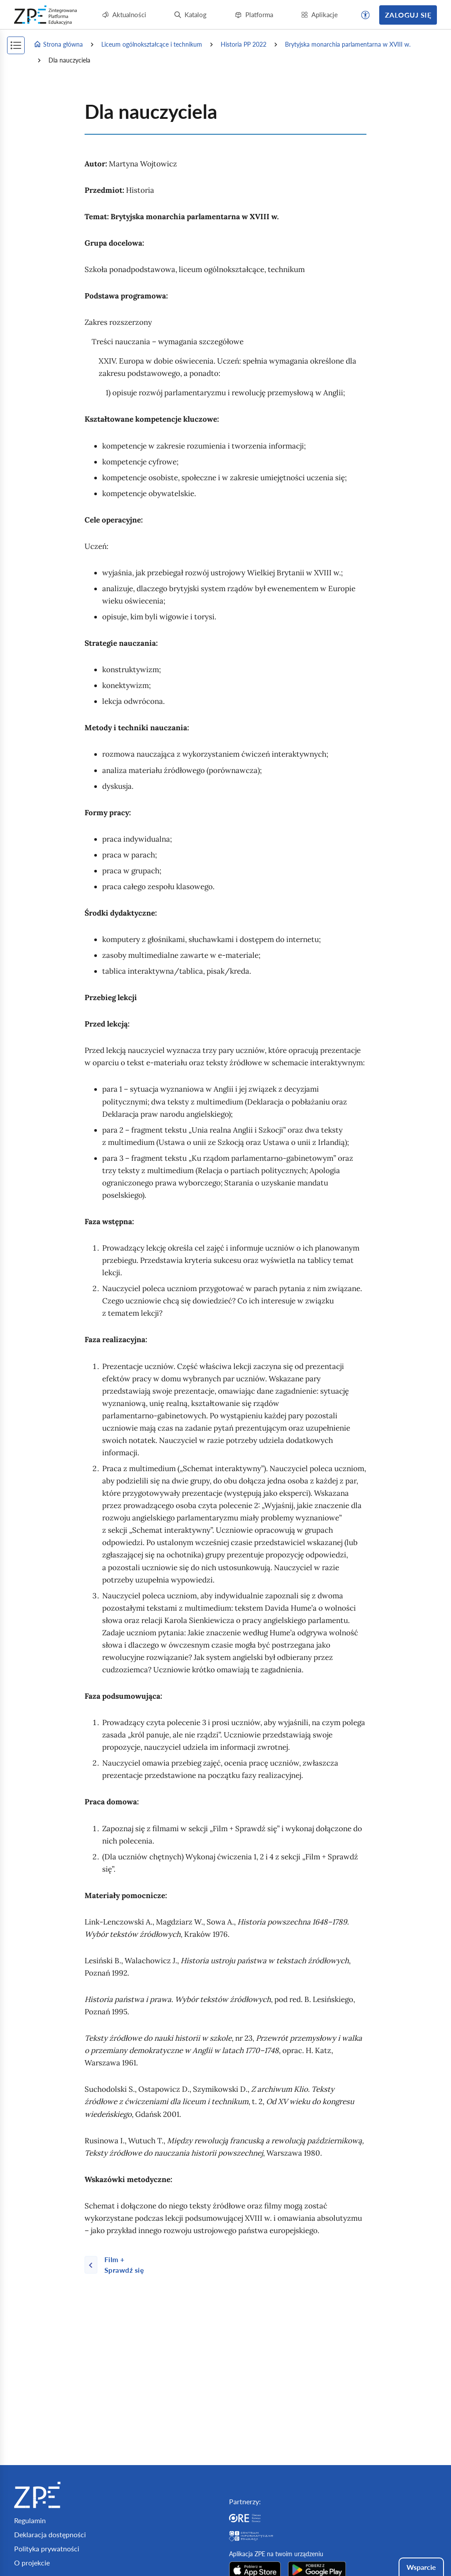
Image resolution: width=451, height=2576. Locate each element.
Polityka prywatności (46, 2548)
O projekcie (32, 2562)
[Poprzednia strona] (120, 2264)
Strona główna (58, 44)
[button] (365, 15)
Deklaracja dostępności (50, 2534)
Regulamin (30, 2520)
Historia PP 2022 (243, 44)
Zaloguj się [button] (408, 15)
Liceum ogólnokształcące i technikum (151, 44)
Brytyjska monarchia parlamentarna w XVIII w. (347, 44)
